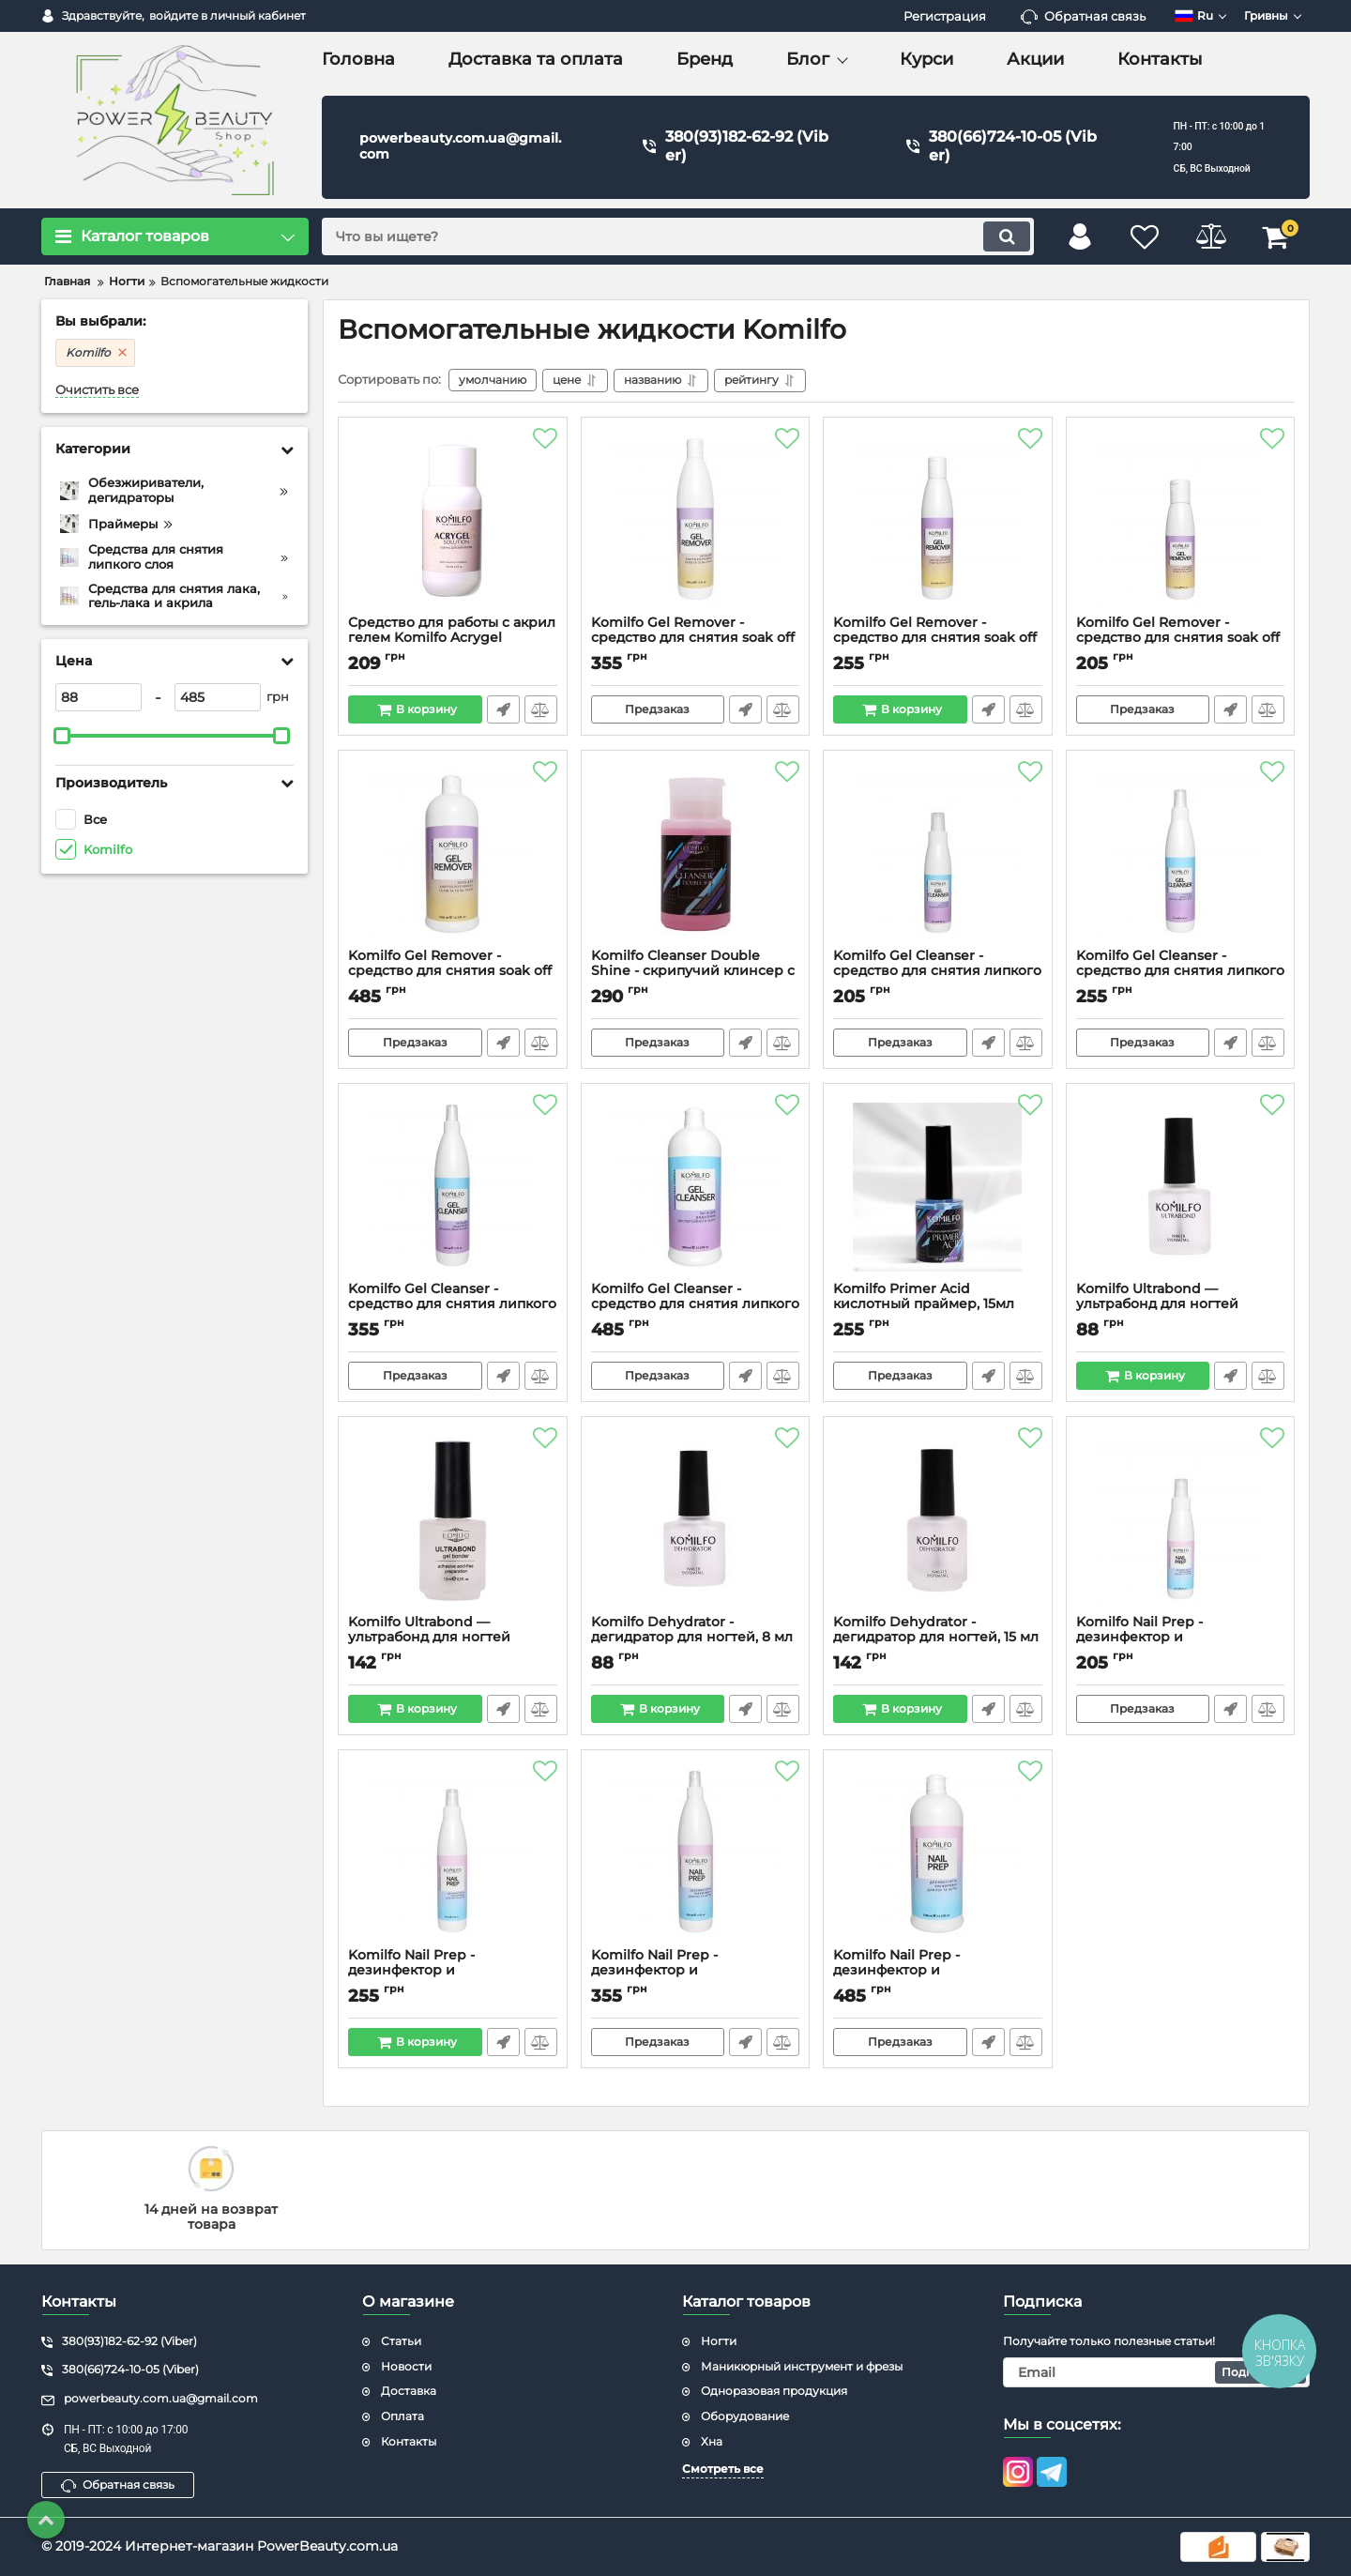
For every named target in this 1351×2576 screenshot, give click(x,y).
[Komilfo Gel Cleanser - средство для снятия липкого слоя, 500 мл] (452, 1187)
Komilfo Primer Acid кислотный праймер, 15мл (937, 1305)
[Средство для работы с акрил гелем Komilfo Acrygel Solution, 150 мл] (452, 521)
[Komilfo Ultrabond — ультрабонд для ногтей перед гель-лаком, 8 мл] (1180, 1187)
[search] (678, 236)
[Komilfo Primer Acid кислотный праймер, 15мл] (937, 1187)
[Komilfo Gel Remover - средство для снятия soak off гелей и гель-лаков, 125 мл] (1180, 521)
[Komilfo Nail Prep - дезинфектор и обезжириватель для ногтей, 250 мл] (452, 1853)
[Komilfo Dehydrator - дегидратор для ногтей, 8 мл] (695, 1520)
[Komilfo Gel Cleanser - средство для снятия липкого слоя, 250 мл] (1180, 854)
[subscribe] (1157, 2372)
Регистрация (944, 15)
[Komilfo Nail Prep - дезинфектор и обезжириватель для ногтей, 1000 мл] (937, 1853)
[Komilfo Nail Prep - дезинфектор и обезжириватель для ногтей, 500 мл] (695, 1853)
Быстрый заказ (503, 709)
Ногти (718, 2341)
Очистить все (97, 390)
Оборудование (745, 2416)
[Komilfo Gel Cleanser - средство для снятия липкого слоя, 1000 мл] (695, 1187)
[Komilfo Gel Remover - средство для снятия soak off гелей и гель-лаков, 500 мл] (695, 521)
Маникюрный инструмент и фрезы (802, 2366)
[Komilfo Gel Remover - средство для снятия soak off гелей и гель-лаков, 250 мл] (937, 521)
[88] (98, 697)
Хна (711, 2441)
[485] (218, 697)
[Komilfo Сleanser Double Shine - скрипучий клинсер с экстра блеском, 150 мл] (695, 854)
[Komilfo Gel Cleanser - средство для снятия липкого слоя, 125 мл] (937, 854)
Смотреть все (723, 2469)
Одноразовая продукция (774, 2391)
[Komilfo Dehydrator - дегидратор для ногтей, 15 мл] (937, 1520)
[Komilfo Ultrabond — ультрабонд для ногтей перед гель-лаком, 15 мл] (452, 1520)
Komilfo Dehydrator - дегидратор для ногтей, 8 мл (695, 1638)
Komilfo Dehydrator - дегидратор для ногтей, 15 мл (937, 1638)
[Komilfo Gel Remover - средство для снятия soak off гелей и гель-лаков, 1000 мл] (452, 854)
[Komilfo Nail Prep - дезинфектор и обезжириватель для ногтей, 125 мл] (1180, 1520)
